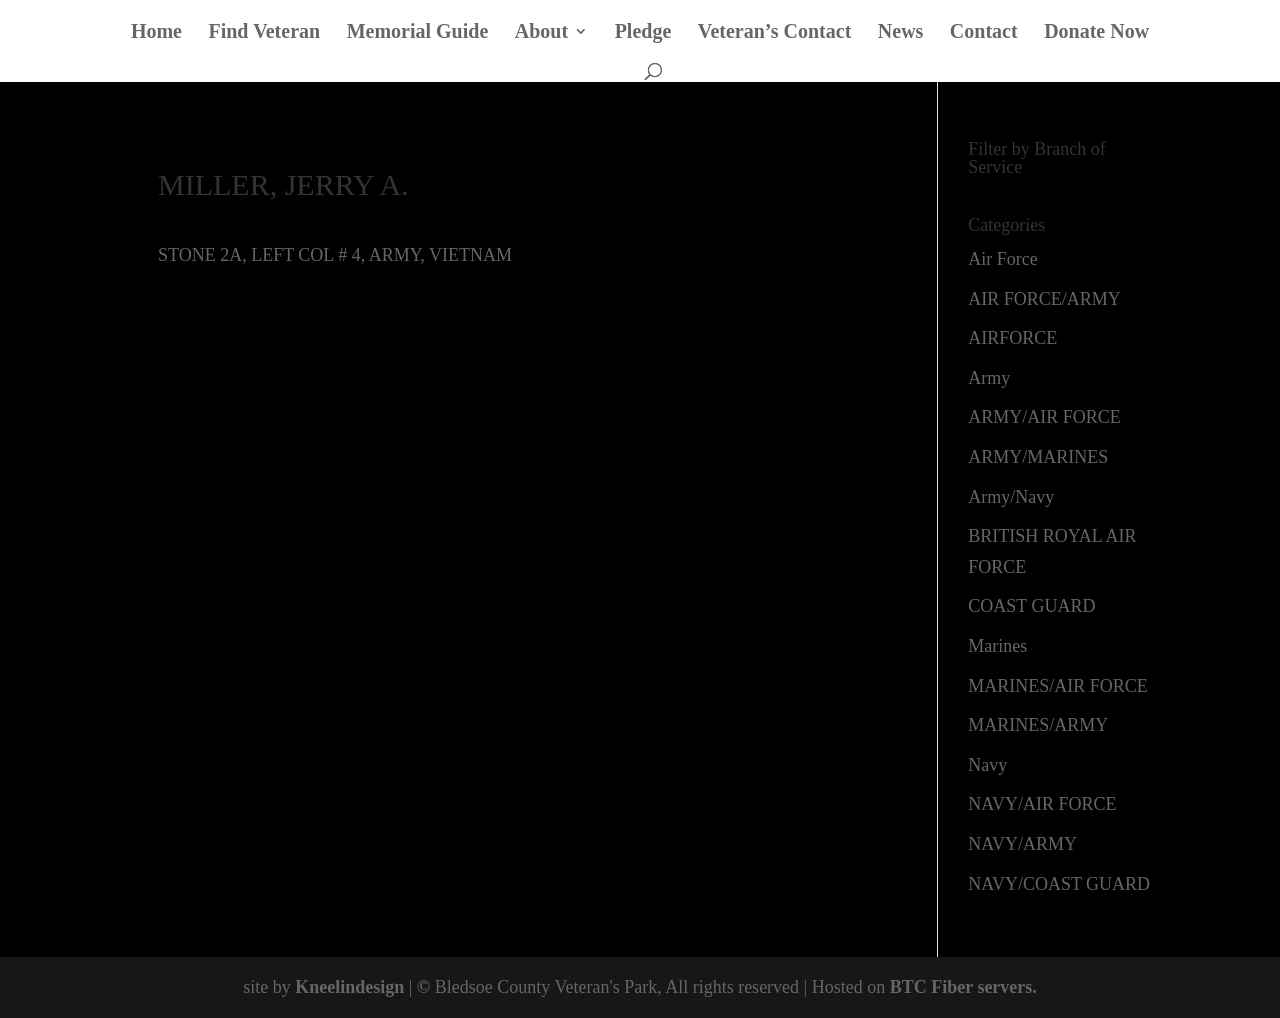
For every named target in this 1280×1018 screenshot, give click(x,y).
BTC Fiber (931, 987)
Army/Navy (1011, 497)
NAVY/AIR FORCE (1042, 804)
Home (156, 33)
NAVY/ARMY (1022, 844)
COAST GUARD (1031, 606)
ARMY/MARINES (1038, 457)
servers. (1005, 987)
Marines (997, 646)
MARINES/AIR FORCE (1058, 686)
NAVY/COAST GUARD (1059, 884)
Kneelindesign (349, 987)
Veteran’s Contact (775, 33)
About (541, 33)
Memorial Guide (418, 33)
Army (989, 378)
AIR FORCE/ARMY (1044, 299)
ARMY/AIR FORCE (1044, 417)
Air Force (1002, 259)
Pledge (643, 33)
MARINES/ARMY (1038, 725)
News (901, 33)
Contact (984, 33)
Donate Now (1096, 33)
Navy (987, 765)
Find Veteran (264, 33)
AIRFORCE (1012, 338)
